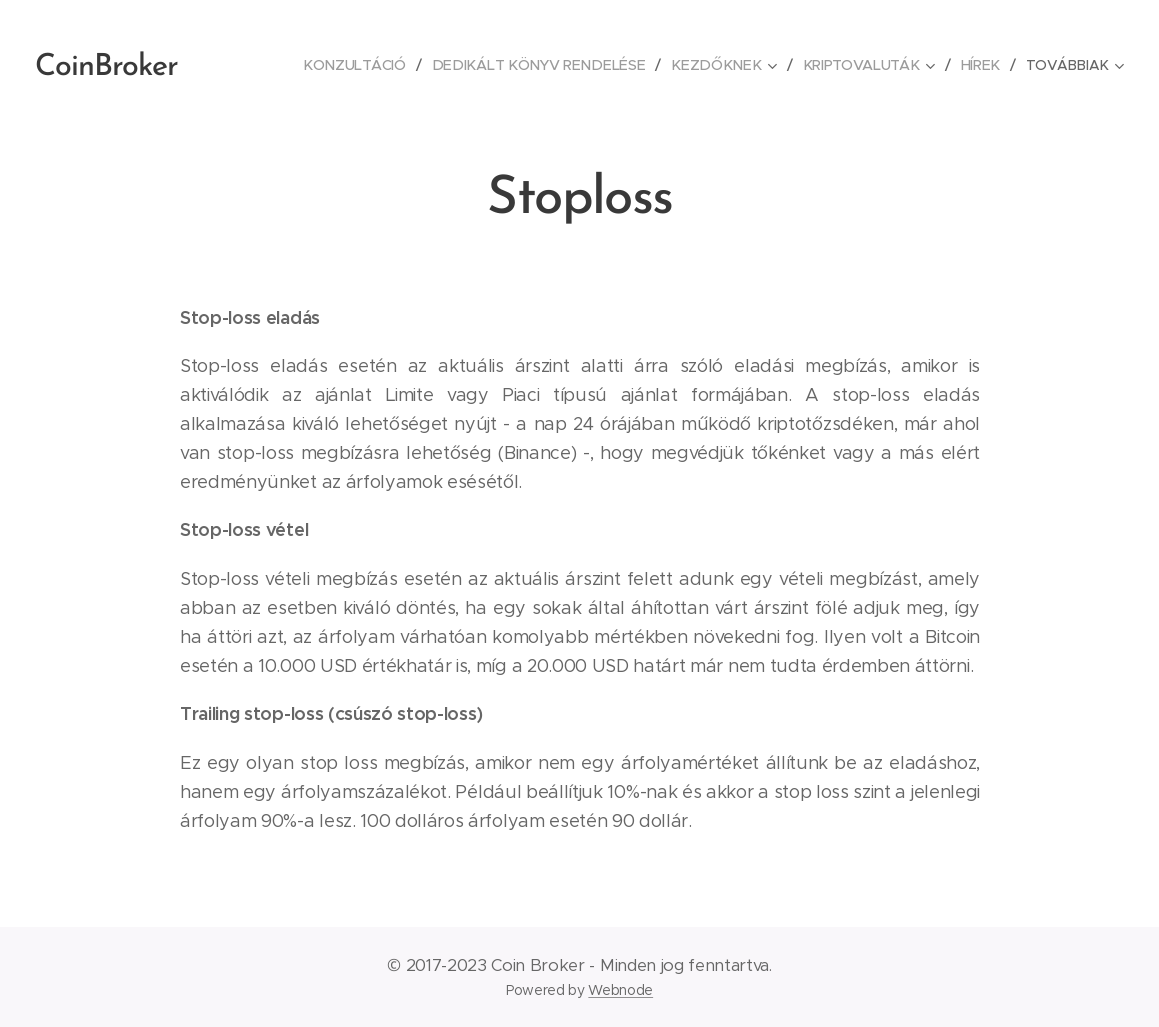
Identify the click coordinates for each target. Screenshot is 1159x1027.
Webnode (620, 990)
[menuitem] (370, 65)
